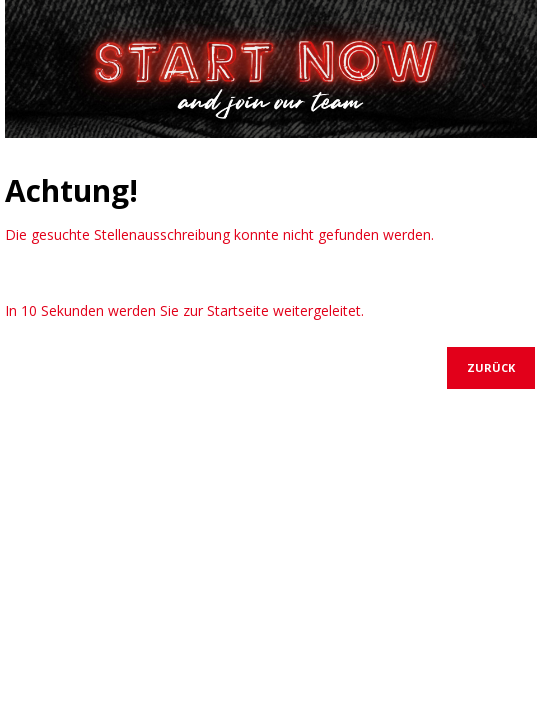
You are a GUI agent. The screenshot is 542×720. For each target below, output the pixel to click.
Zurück (491, 367)
